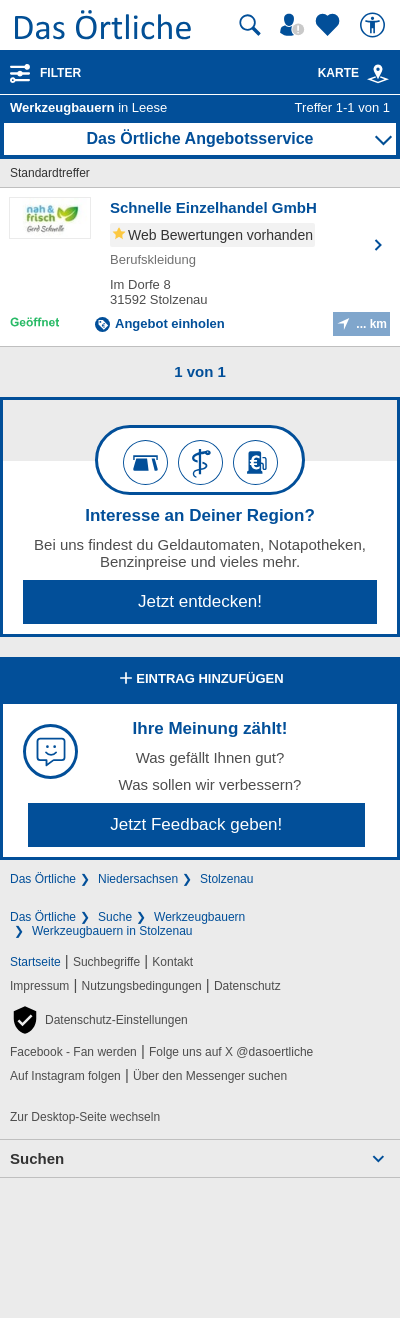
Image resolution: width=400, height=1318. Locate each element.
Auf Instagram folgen (65, 1076)
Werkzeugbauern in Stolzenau (112, 931)
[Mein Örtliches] (295, 25)
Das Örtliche (43, 879)
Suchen (37, 1158)
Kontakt (172, 962)
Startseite (35, 962)
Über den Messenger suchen (210, 1076)
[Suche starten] (250, 25)
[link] (378, 74)
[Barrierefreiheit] (375, 25)
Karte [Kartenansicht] (354, 73)
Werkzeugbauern (199, 917)
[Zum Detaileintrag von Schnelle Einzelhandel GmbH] (200, 267)
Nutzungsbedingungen (142, 986)
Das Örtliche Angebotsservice (199, 138)
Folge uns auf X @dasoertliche (231, 1052)
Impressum (39, 986)
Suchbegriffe (106, 962)
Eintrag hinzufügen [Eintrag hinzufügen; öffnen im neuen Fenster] (199, 680)
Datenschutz (247, 986)
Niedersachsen (138, 879)
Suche (115, 917)
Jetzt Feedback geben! (196, 824)
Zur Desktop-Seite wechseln (85, 1117)
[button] (99, 1020)
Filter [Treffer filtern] (60, 73)
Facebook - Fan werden (73, 1052)
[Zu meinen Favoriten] (330, 25)
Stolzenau (226, 879)
